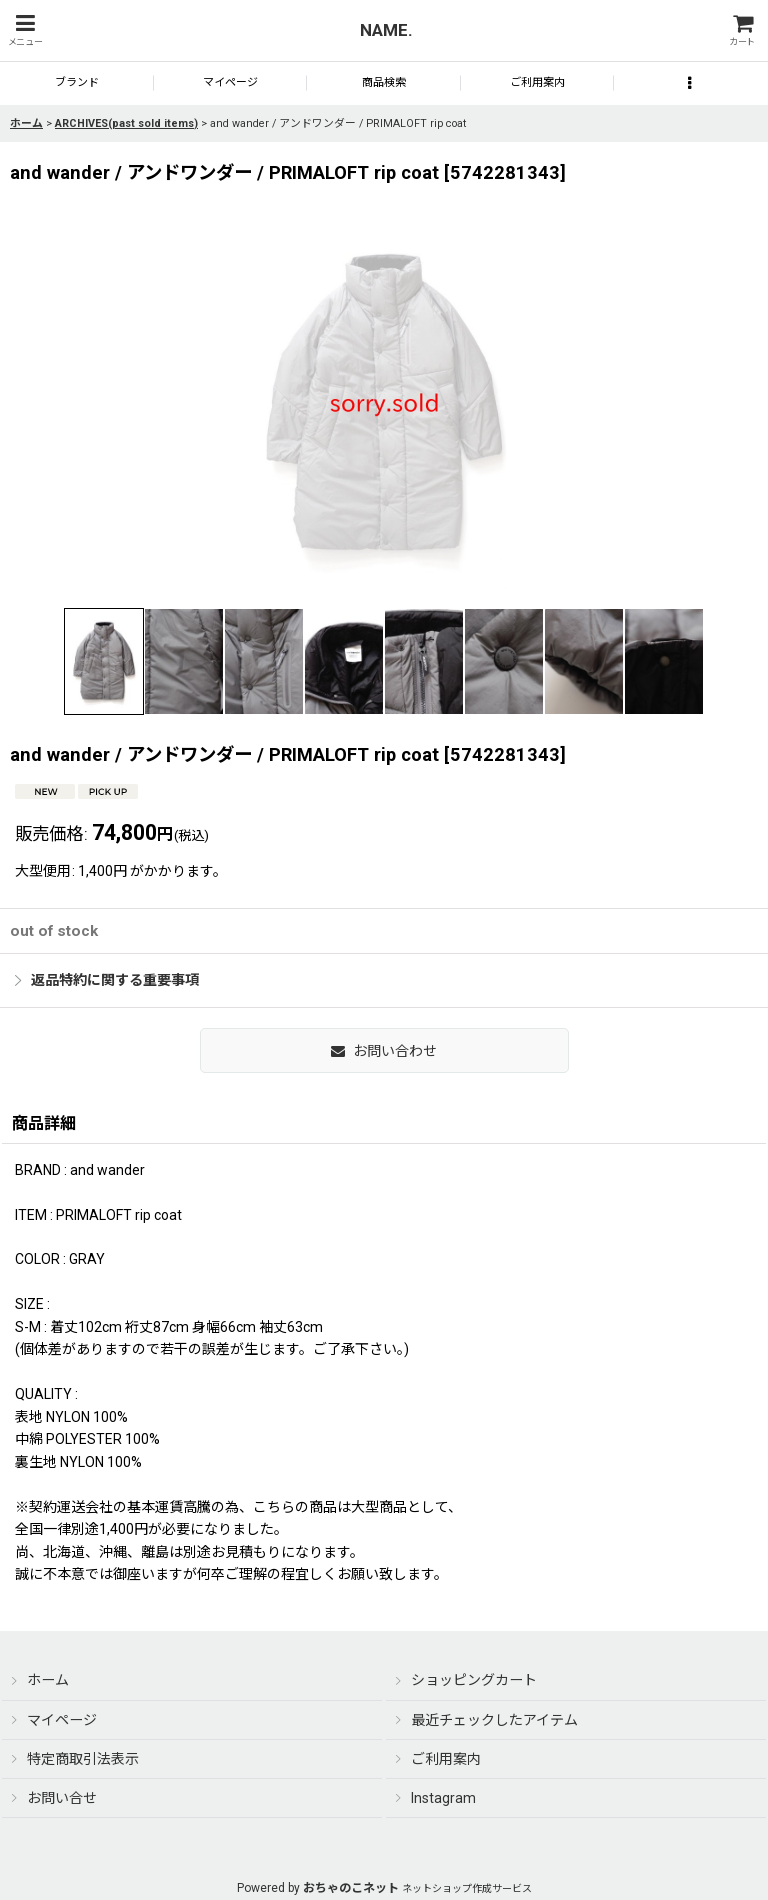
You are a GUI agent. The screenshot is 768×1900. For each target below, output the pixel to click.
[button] (25, 30)
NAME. (386, 30)
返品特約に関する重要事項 (107, 980)
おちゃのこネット (351, 1888)
